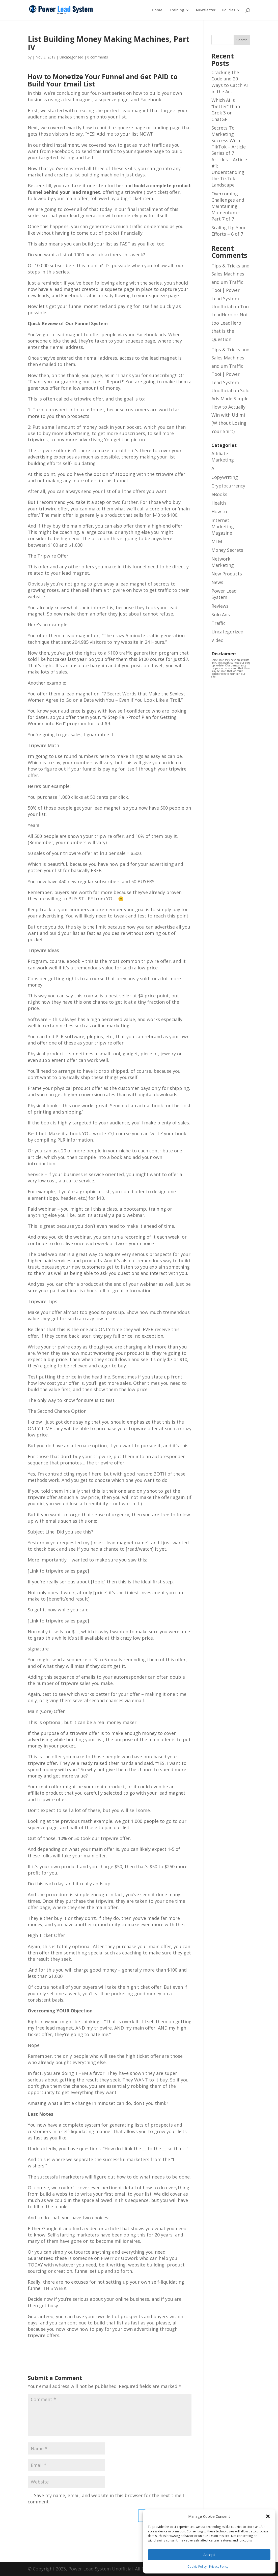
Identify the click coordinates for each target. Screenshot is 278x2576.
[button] (267, 2516)
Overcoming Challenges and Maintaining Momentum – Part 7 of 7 (227, 206)
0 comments (97, 57)
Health (218, 503)
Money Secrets (227, 550)
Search (241, 40)
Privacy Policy (218, 2566)
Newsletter (205, 10)
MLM (216, 541)
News (217, 582)
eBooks (219, 494)
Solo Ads (220, 614)
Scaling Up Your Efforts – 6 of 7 (228, 231)
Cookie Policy (197, 2566)
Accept (209, 2554)
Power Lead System (224, 594)
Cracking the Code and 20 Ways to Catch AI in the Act (229, 82)
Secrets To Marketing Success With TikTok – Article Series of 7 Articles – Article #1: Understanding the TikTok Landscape (229, 156)
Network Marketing (222, 562)
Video (217, 640)
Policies (228, 10)
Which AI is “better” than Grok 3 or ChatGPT (225, 109)
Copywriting (224, 477)
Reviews (220, 606)
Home (157, 10)
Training (176, 10)
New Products (226, 574)
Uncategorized (227, 632)
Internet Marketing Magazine (222, 526)
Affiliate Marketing (222, 456)
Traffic (218, 623)
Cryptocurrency (228, 486)
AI (213, 468)
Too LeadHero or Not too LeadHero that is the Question (230, 322)
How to (219, 511)
